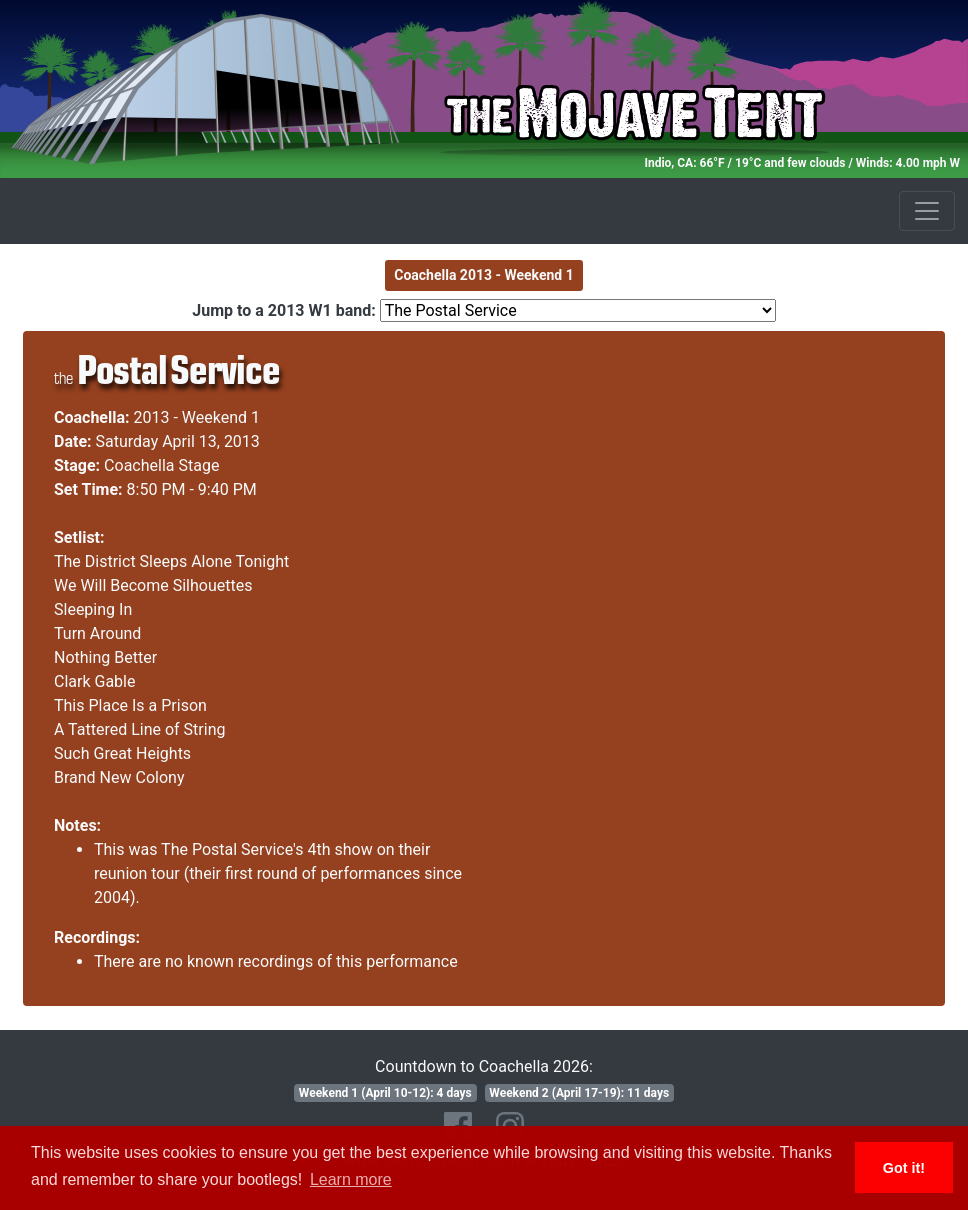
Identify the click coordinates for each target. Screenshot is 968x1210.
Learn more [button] (351, 1179)
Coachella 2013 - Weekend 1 (484, 275)
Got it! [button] (904, 1168)
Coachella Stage (161, 465)
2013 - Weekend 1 (197, 417)
